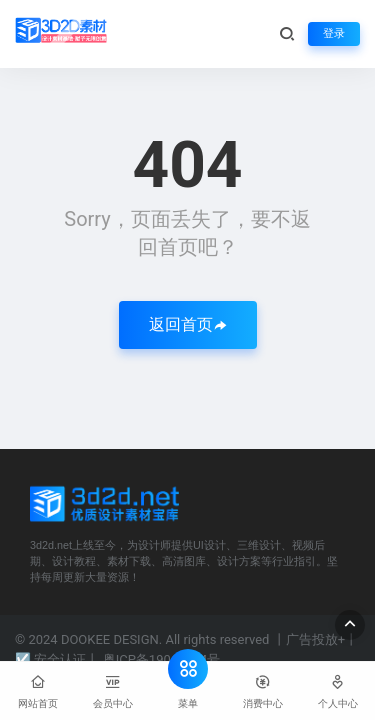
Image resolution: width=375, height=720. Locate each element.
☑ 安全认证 (50, 659)
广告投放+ (315, 639)
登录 (334, 33)
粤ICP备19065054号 (162, 659)
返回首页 (188, 324)
